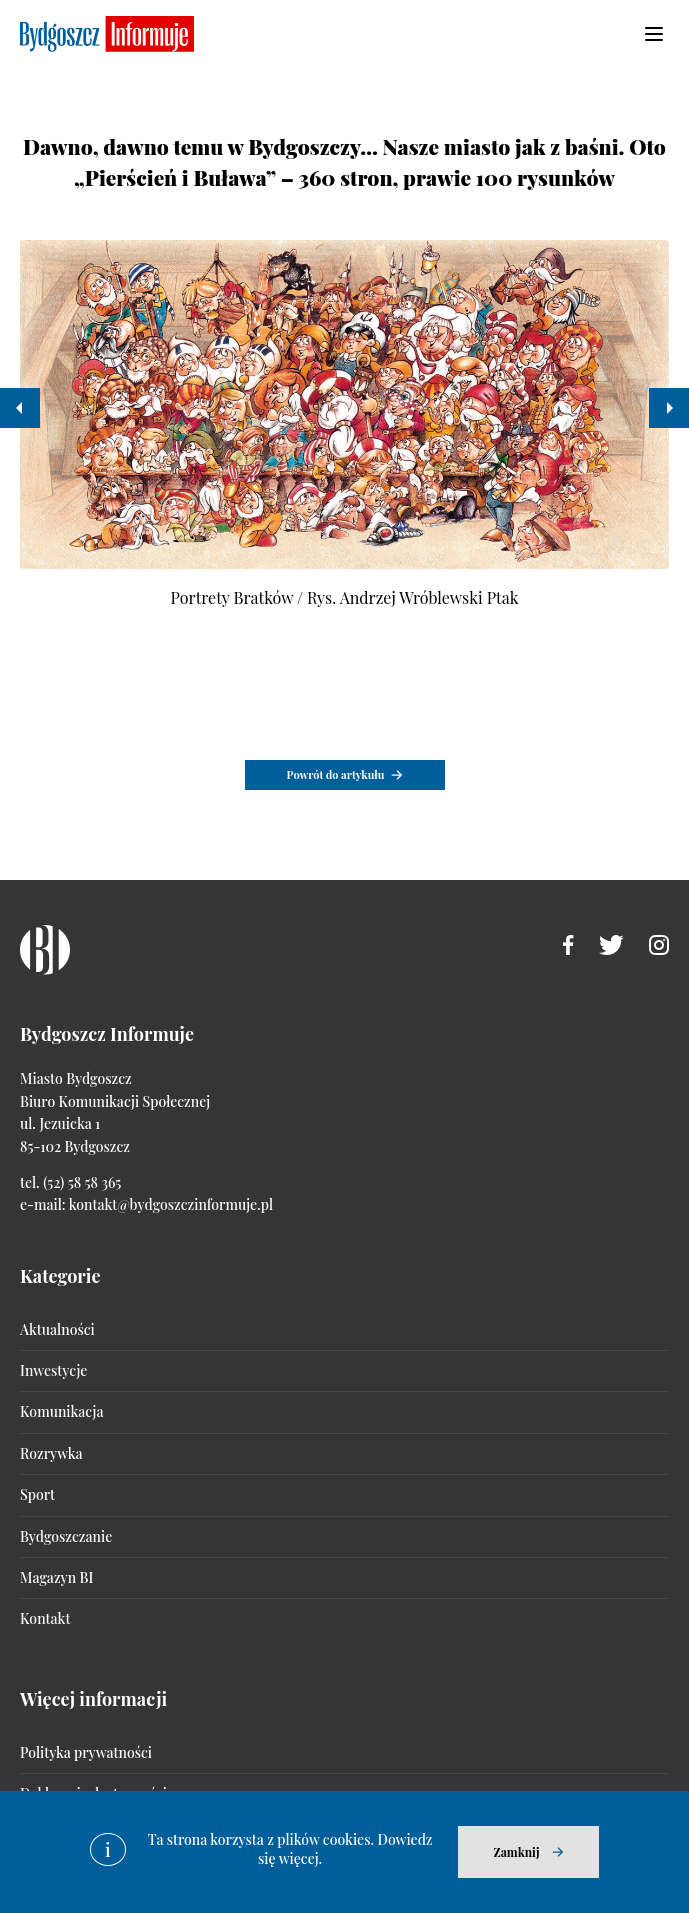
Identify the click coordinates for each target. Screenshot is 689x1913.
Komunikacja (61, 1411)
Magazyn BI (56, 1577)
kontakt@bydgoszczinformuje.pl (171, 1204)
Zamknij (516, 1852)
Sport (37, 1494)
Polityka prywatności (86, 1752)
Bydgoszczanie (66, 1536)
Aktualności (57, 1329)
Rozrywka (51, 1453)
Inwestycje (53, 1370)
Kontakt (45, 1618)
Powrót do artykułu (336, 774)
